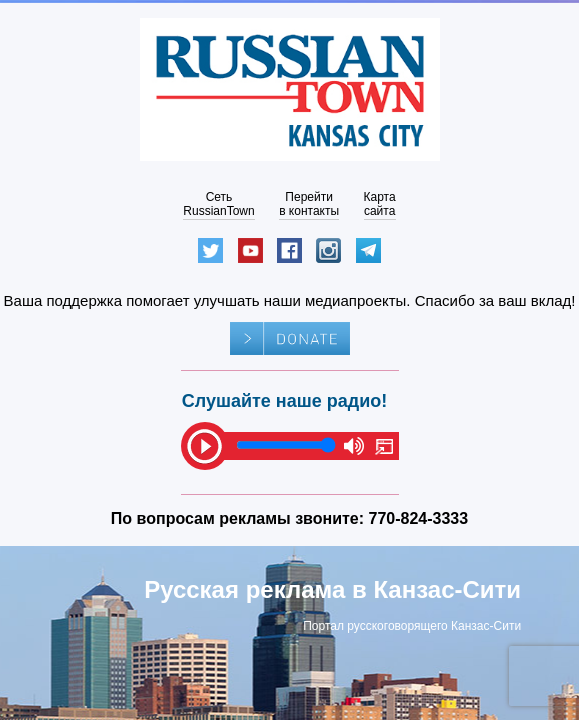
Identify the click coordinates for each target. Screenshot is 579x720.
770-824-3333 (419, 518)
